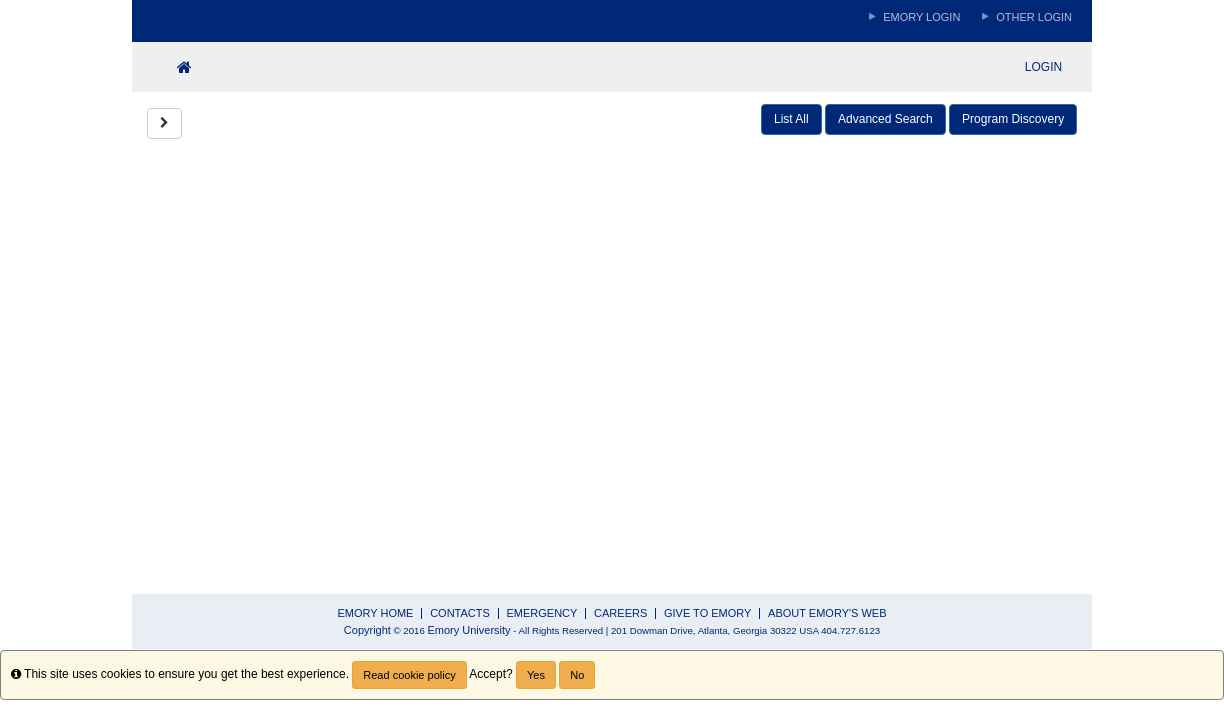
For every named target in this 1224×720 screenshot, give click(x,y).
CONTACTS (460, 613)
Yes (536, 675)
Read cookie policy (409, 675)
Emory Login (921, 17)
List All (791, 119)
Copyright (367, 630)
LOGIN (1043, 67)
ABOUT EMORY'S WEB (827, 613)
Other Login (1034, 17)
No (577, 675)
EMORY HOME (375, 613)
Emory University (468, 630)
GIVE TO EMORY (707, 613)
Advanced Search (885, 119)
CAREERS (620, 613)
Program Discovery (1013, 119)
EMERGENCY (542, 613)
